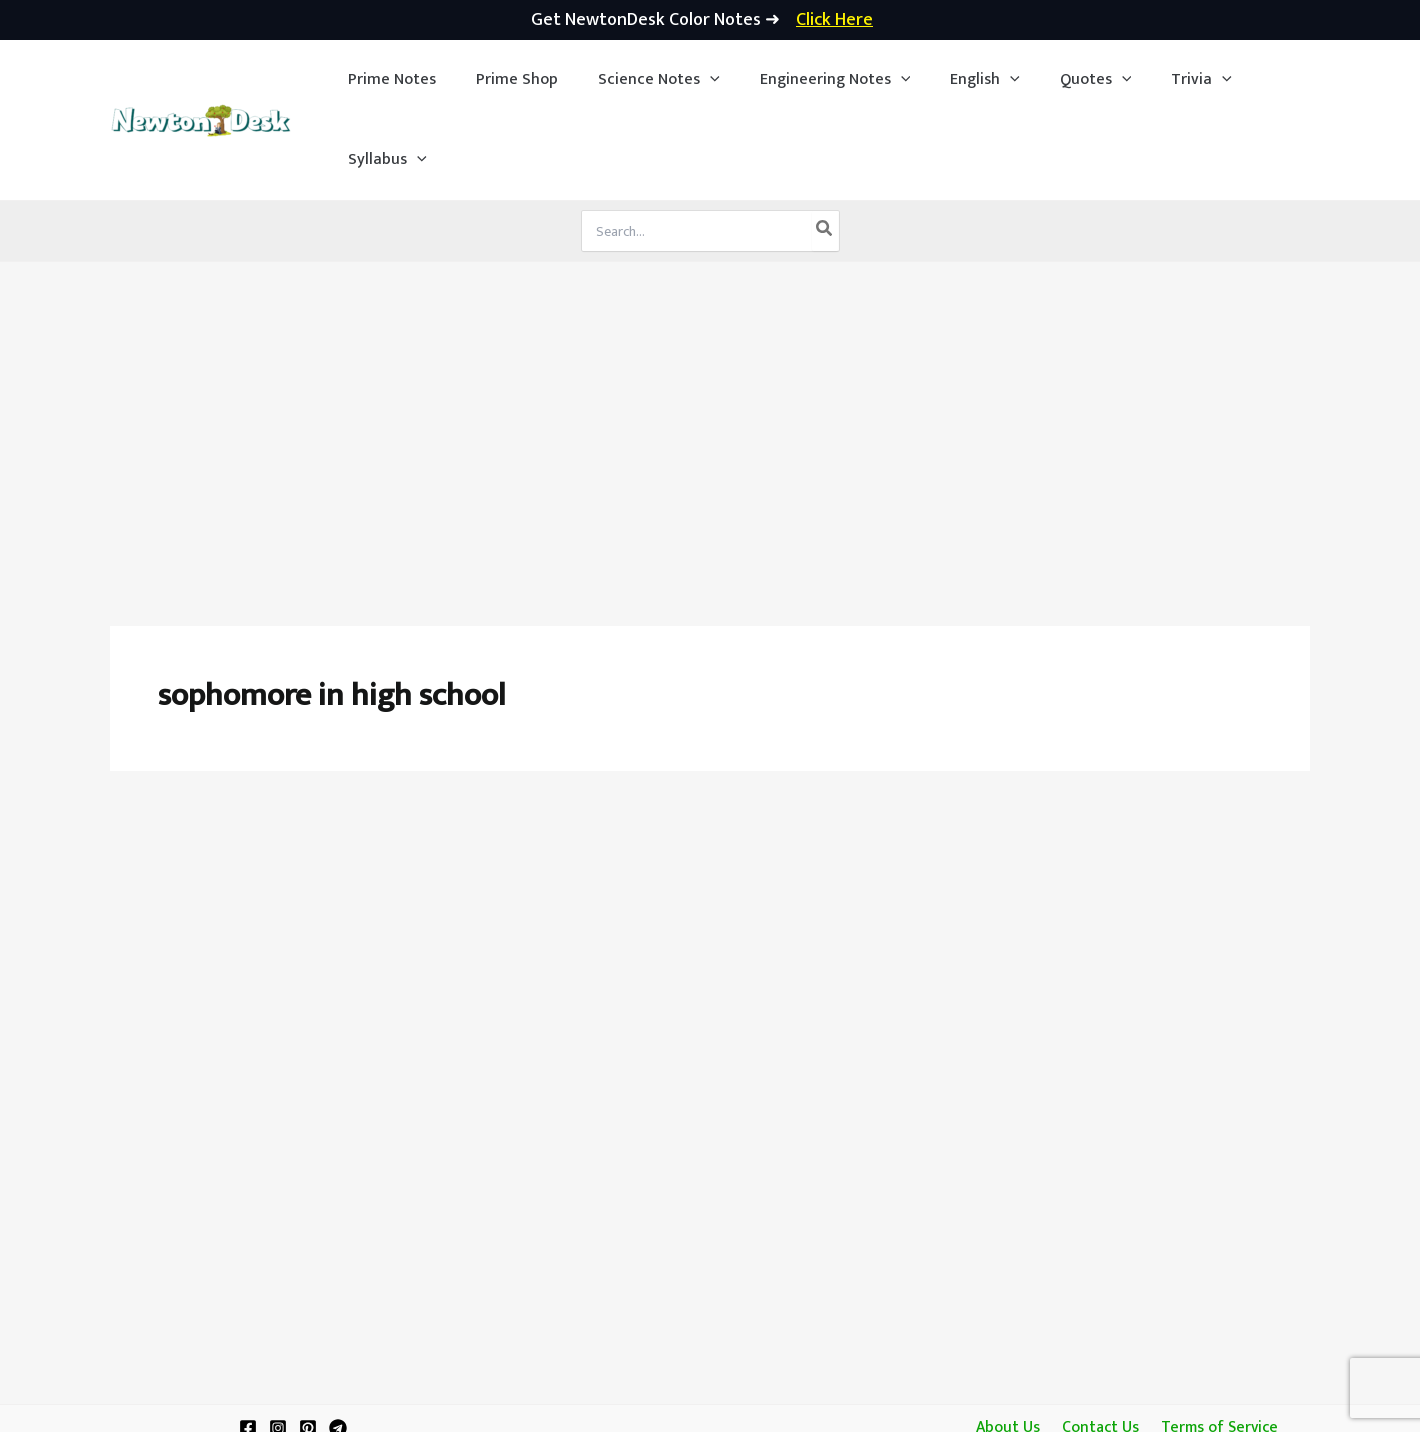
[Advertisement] (710, 332)
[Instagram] (278, 1348)
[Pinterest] (308, 1348)
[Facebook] (248, 1348)
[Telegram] (338, 1348)
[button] (642, 80)
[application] (693, 80)
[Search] (825, 151)
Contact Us (1098, 1347)
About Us (1010, 1347)
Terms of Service (1215, 1347)
